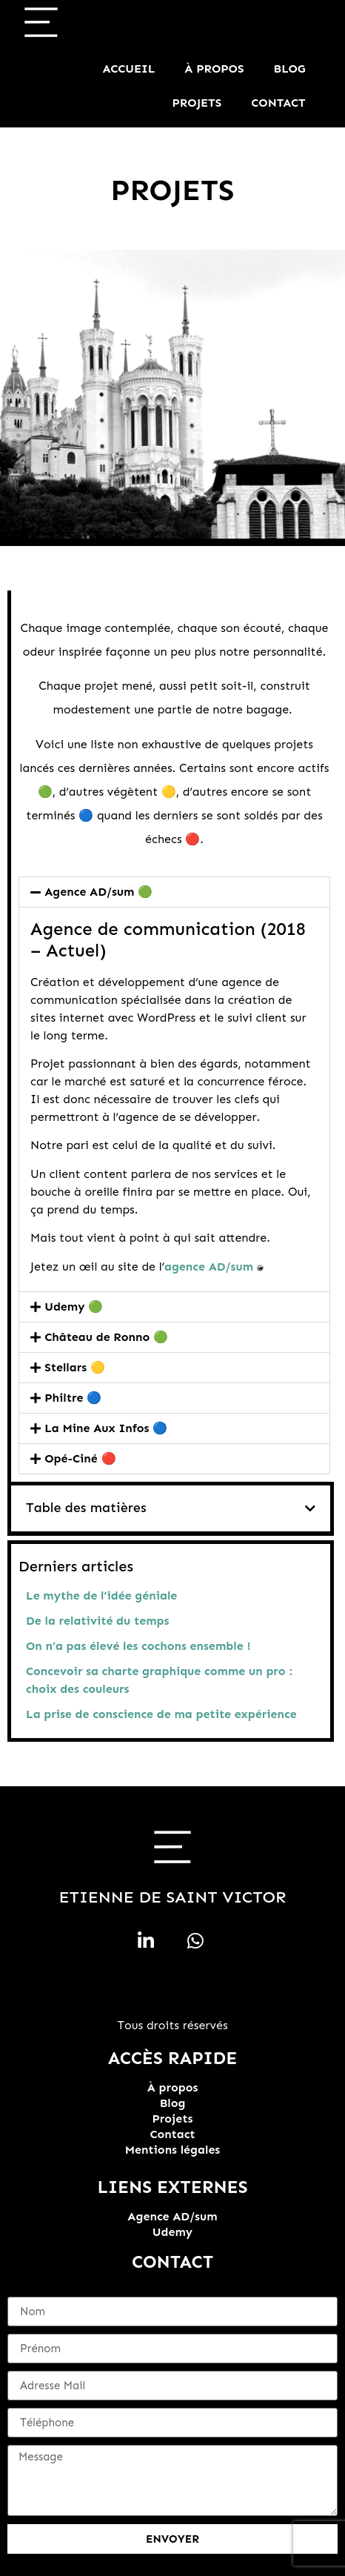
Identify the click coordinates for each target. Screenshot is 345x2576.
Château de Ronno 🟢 (106, 1337)
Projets (197, 103)
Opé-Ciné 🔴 (79, 1458)
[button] (310, 1508)
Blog (290, 68)
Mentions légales (173, 2150)
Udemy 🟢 (73, 1306)
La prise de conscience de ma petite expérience (161, 1714)
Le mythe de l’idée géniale (101, 1595)
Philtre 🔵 (72, 1398)
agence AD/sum (208, 1266)
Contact (278, 103)
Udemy (172, 2232)
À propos (214, 68)
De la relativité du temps (97, 1621)
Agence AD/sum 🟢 (98, 892)
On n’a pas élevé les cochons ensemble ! (138, 1646)
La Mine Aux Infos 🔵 (105, 1428)
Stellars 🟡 (74, 1367)
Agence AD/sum (172, 2216)
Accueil (129, 68)
